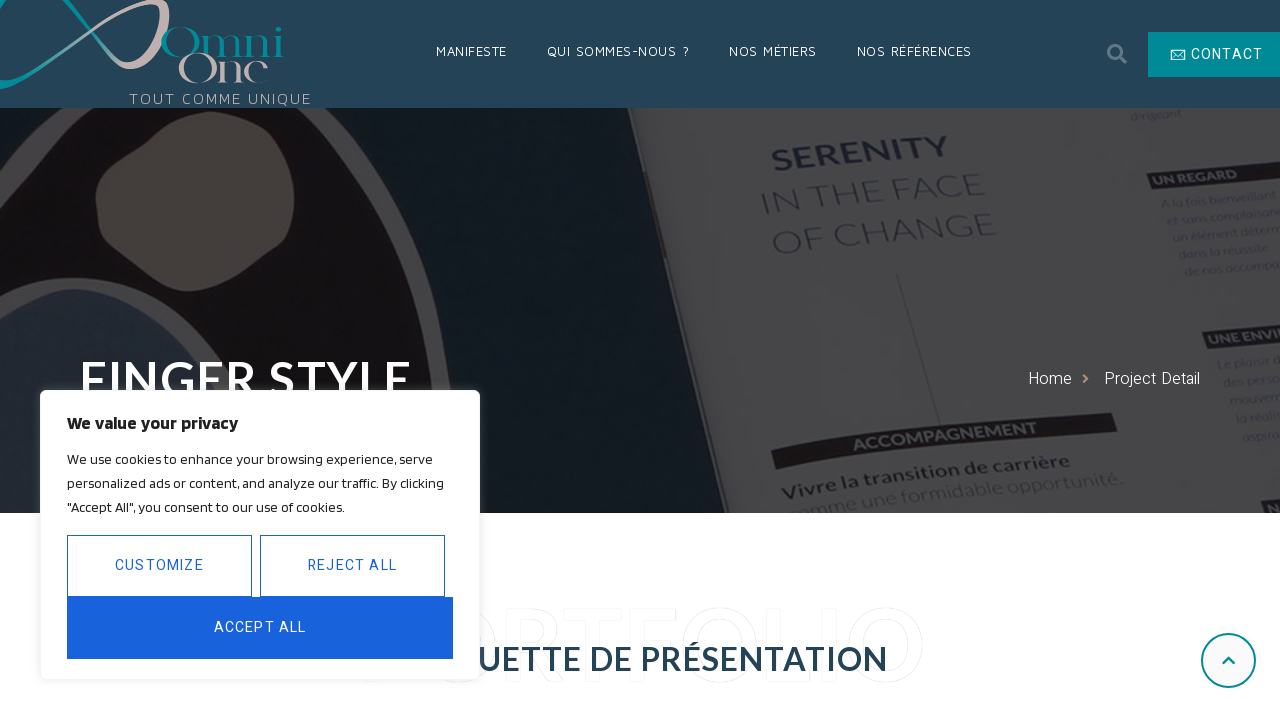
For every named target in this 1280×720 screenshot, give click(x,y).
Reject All (352, 565)
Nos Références (914, 51)
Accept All (260, 627)
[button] (1117, 54)
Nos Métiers (773, 51)
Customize (159, 565)
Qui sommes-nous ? (618, 51)
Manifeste (471, 51)
